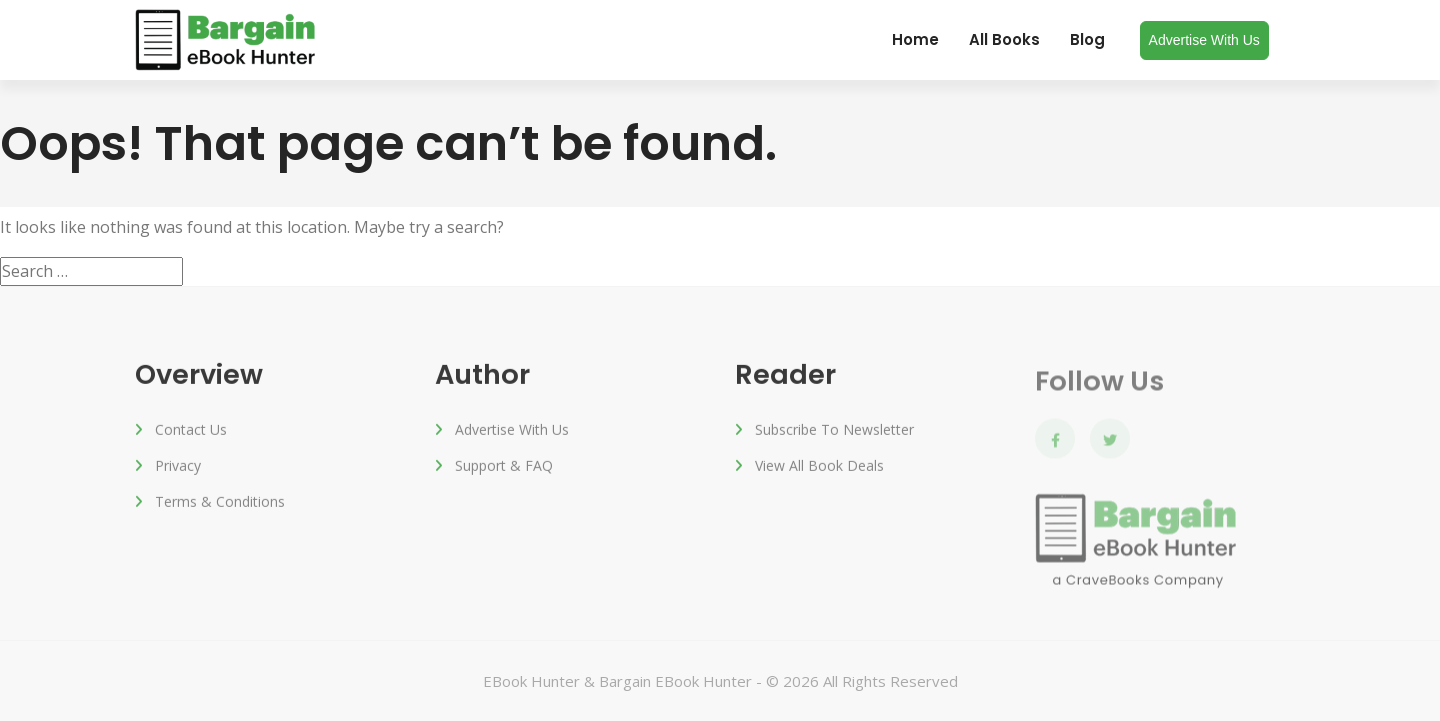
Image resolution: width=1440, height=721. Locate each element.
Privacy (178, 468)
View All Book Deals (819, 468)
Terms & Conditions (220, 504)
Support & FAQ (504, 468)
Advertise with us (1204, 40)
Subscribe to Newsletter (834, 432)
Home (915, 39)
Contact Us (191, 432)
